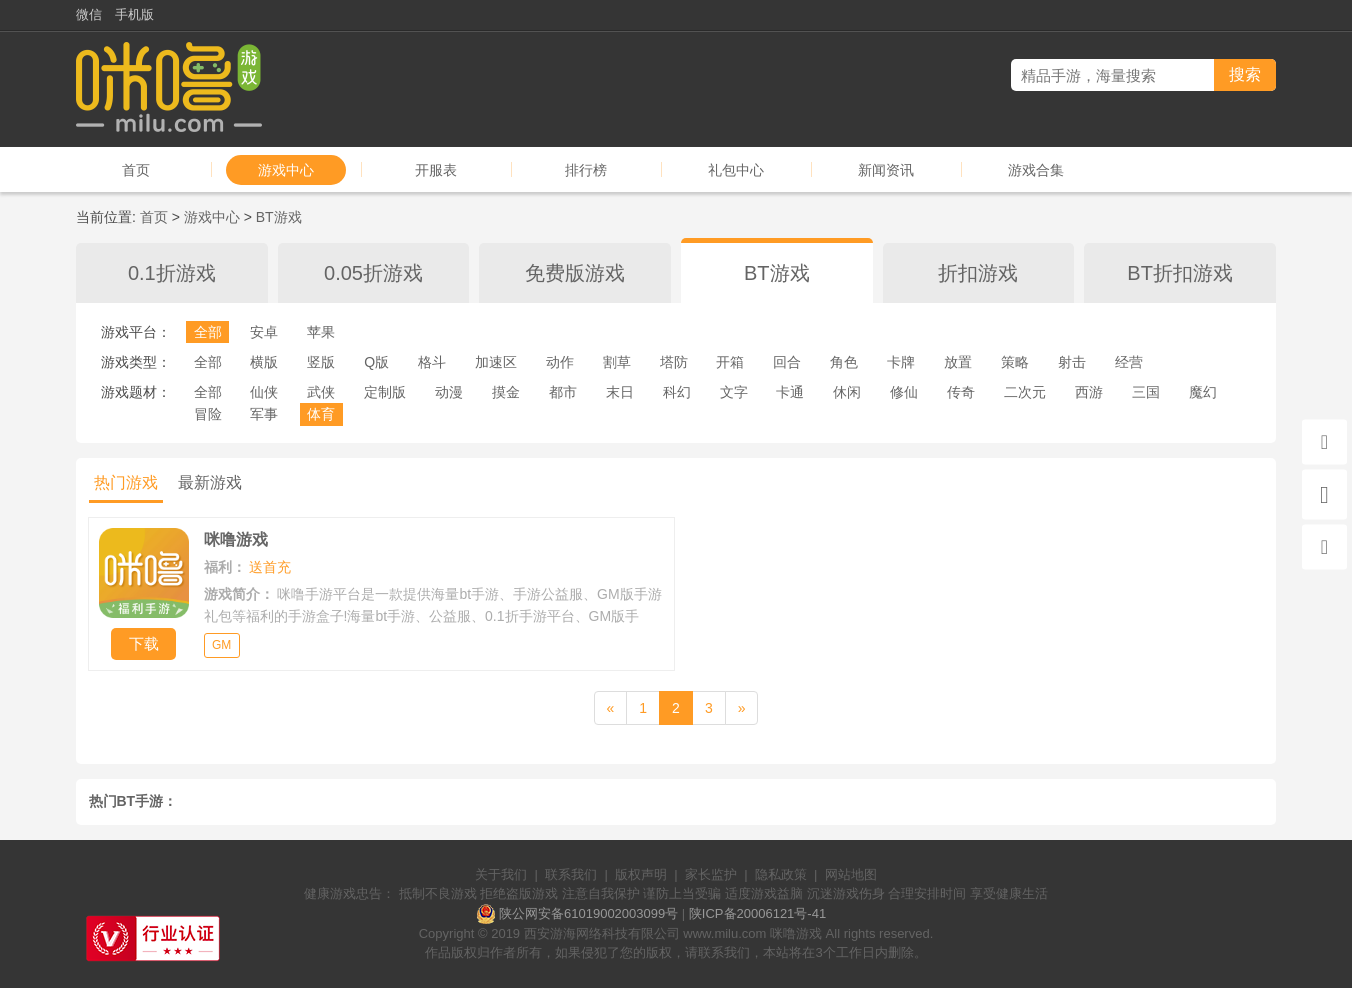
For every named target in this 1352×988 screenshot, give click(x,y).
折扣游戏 (978, 273)
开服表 (436, 170)
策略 (1015, 362)
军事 (264, 414)
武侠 (321, 392)
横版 (264, 362)
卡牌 (901, 362)
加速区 (496, 362)
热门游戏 (126, 482)
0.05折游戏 (373, 273)
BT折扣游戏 (1180, 273)
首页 (136, 170)
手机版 (134, 14)
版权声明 (641, 874)
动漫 (449, 392)
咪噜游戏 (796, 933)
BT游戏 (279, 217)
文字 (734, 392)
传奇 (961, 392)
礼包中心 (736, 170)
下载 (144, 643)
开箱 (730, 362)
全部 (208, 332)
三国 (1146, 392)
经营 (1129, 362)
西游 (1089, 392)
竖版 (321, 362)
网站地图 (851, 874)
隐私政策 (781, 874)
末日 (620, 392)
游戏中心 (286, 170)
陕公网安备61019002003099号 (588, 913)
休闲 (847, 392)
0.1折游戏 (172, 273)
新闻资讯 (886, 170)
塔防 (674, 362)
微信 (89, 14)
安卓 (264, 332)
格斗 (432, 362)
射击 (1072, 362)
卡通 (790, 392)
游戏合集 (1036, 170)
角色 (844, 362)
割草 (617, 362)
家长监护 (711, 874)
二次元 (1025, 392)
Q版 (376, 362)
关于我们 (501, 874)
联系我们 (571, 874)
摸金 (506, 392)
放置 (958, 362)
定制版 (385, 392)
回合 (787, 362)
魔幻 (1203, 392)
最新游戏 (210, 482)
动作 (560, 362)
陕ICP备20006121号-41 (757, 913)
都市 (563, 392)
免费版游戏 (575, 273)
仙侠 (264, 392)
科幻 (677, 392)
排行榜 (586, 170)
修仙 (904, 392)
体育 (321, 414)
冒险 (208, 414)
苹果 (321, 332)
